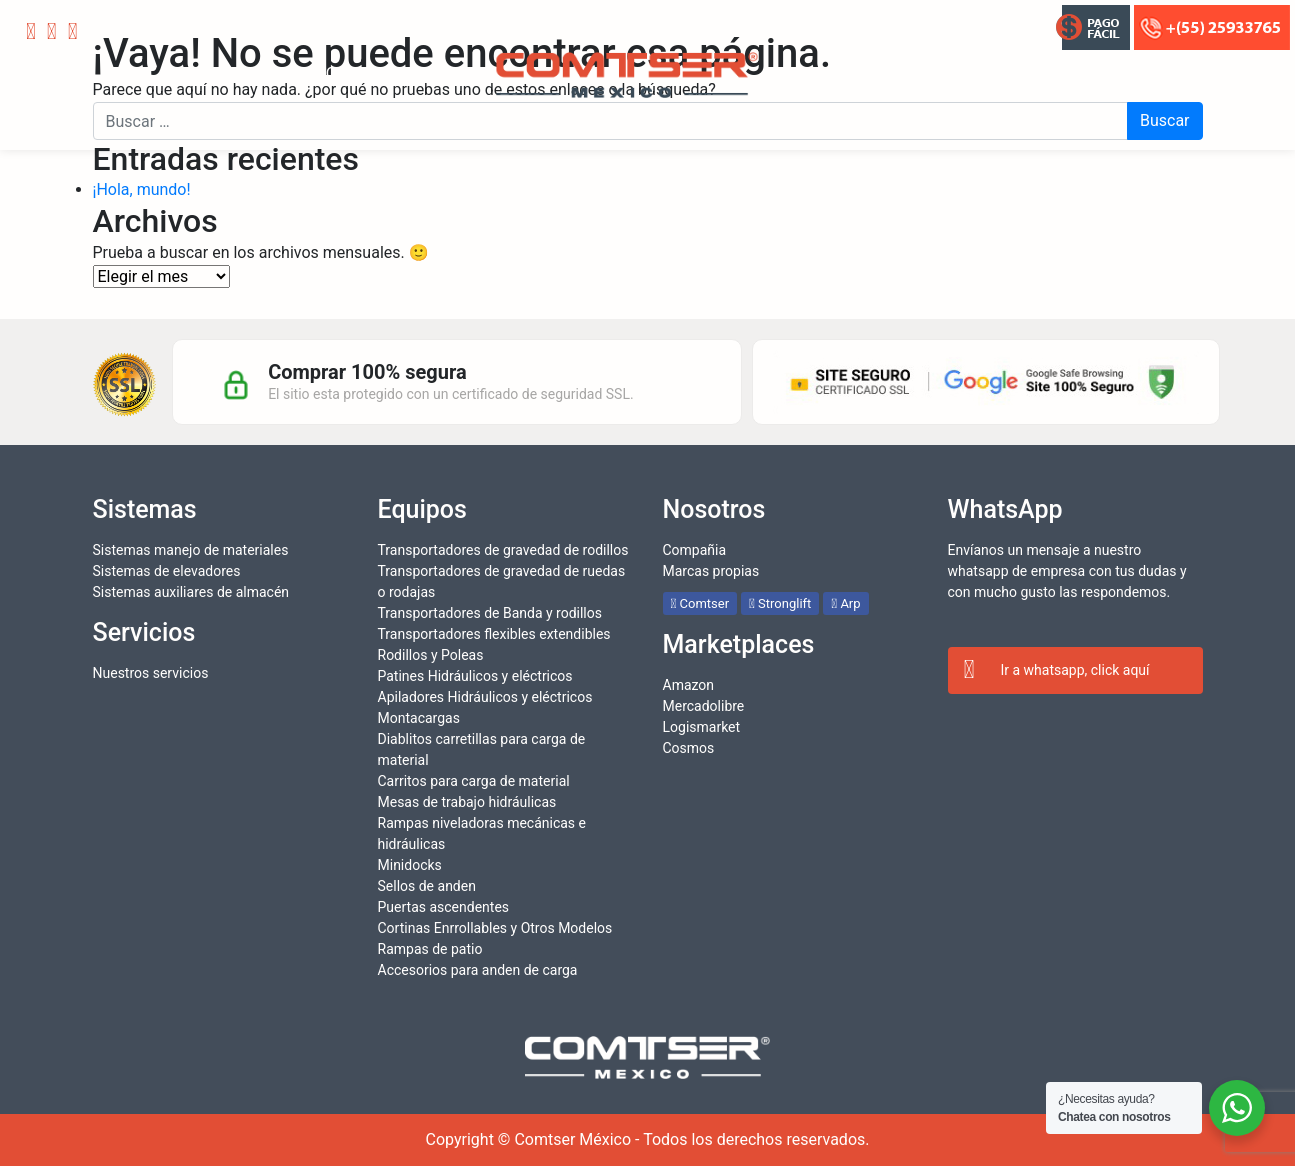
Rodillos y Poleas (431, 655)
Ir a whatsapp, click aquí (1057, 671)
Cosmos (689, 748)
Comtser (700, 603)
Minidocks (410, 865)
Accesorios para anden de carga (478, 970)
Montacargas (419, 718)
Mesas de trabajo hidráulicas (467, 802)
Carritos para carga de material (474, 781)
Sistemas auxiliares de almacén (191, 592)
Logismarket (702, 727)
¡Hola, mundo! (142, 189)
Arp (845, 603)
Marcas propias (711, 571)
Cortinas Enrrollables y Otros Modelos (495, 928)
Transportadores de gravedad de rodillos (503, 550)
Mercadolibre (704, 706)
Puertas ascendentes (444, 907)
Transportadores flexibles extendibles (494, 634)
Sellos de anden (427, 886)
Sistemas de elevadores (167, 571)
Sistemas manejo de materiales (191, 550)
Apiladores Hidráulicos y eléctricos (485, 697)
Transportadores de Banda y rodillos (490, 613)
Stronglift (780, 603)
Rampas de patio (430, 949)
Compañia (695, 550)
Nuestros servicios (151, 673)
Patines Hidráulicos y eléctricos (475, 676)
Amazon (689, 685)
